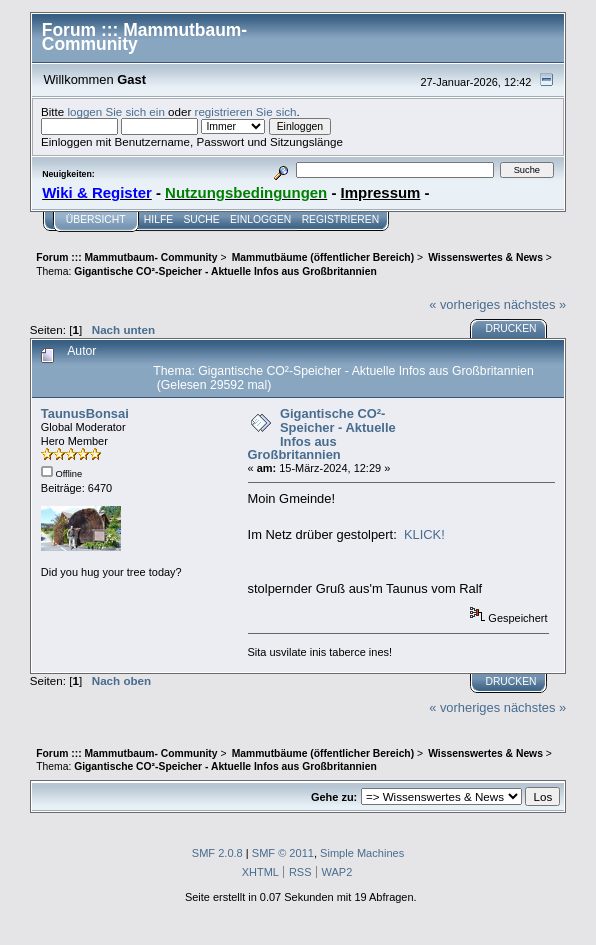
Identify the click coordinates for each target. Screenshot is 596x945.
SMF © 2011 (283, 853)
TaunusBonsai (85, 413)
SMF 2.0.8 (217, 853)
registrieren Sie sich (246, 111)
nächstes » (535, 304)
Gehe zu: (334, 797)
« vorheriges (464, 304)
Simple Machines (362, 853)
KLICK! (424, 534)
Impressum (381, 192)
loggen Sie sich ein (115, 111)
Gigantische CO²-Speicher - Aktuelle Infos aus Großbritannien (322, 434)
